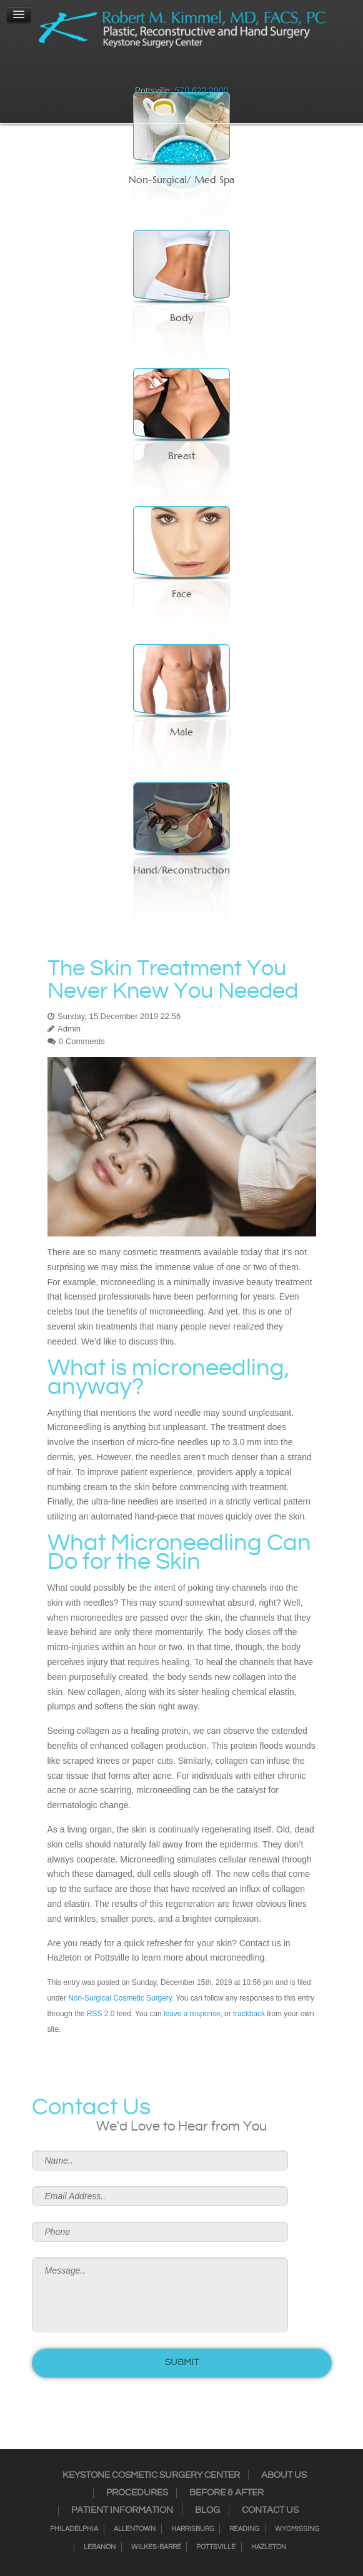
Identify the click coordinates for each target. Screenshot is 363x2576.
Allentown (135, 2529)
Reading (244, 2529)
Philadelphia (74, 2529)
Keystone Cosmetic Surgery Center (151, 2475)
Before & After (226, 2493)
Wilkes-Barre (156, 2547)
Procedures (137, 2493)
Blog (207, 2510)
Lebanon (100, 2547)
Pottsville (216, 2547)
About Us (284, 2475)
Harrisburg (192, 2529)
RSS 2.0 (100, 2013)
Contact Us (270, 2510)
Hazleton (268, 2547)
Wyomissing (297, 2529)
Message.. (160, 2294)
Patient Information (122, 2510)
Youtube (222, 72)
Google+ (206, 72)
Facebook (141, 72)
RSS (190, 72)
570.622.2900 (202, 91)
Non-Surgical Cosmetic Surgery (120, 1998)
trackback (249, 2013)
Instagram (157, 72)
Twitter (174, 72)
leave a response (192, 2013)
